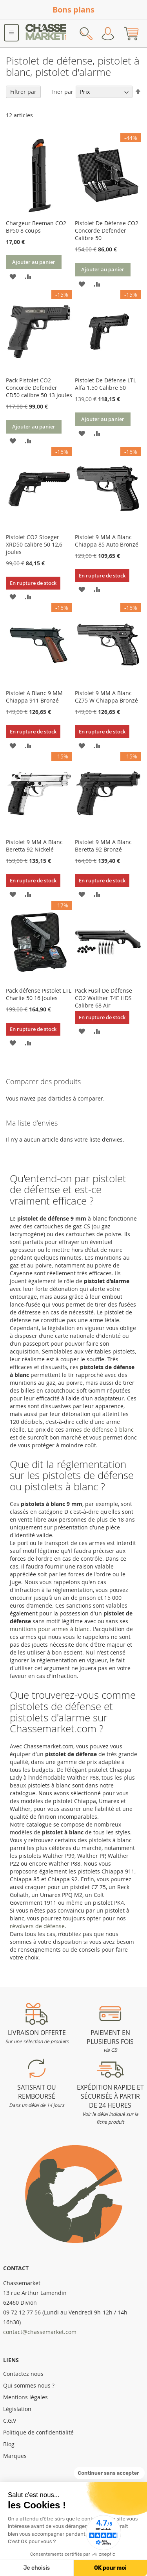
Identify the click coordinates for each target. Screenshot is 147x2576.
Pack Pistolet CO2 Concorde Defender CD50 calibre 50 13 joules (39, 387)
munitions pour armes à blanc (49, 1629)
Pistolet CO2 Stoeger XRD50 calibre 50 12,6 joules (34, 544)
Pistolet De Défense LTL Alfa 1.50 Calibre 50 (105, 383)
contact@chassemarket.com (39, 2332)
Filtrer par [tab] (23, 91)
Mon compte (108, 33)
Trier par (62, 91)
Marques (15, 2455)
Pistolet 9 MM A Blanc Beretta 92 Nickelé (34, 845)
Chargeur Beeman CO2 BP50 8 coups (36, 226)
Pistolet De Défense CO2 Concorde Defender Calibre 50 (106, 230)
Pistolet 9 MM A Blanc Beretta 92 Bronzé (103, 845)
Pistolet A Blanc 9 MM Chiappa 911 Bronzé (34, 696)
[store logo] (46, 33)
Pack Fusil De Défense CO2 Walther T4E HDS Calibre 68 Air (103, 998)
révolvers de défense (37, 1926)
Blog (9, 2444)
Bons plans (73, 9)
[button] (13, 276)
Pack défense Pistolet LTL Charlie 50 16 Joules (38, 994)
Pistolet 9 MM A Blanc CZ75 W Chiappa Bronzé (106, 696)
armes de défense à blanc (99, 1429)
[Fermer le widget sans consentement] (109, 2473)
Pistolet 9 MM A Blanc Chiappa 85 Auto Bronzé (106, 540)
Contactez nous (23, 2373)
